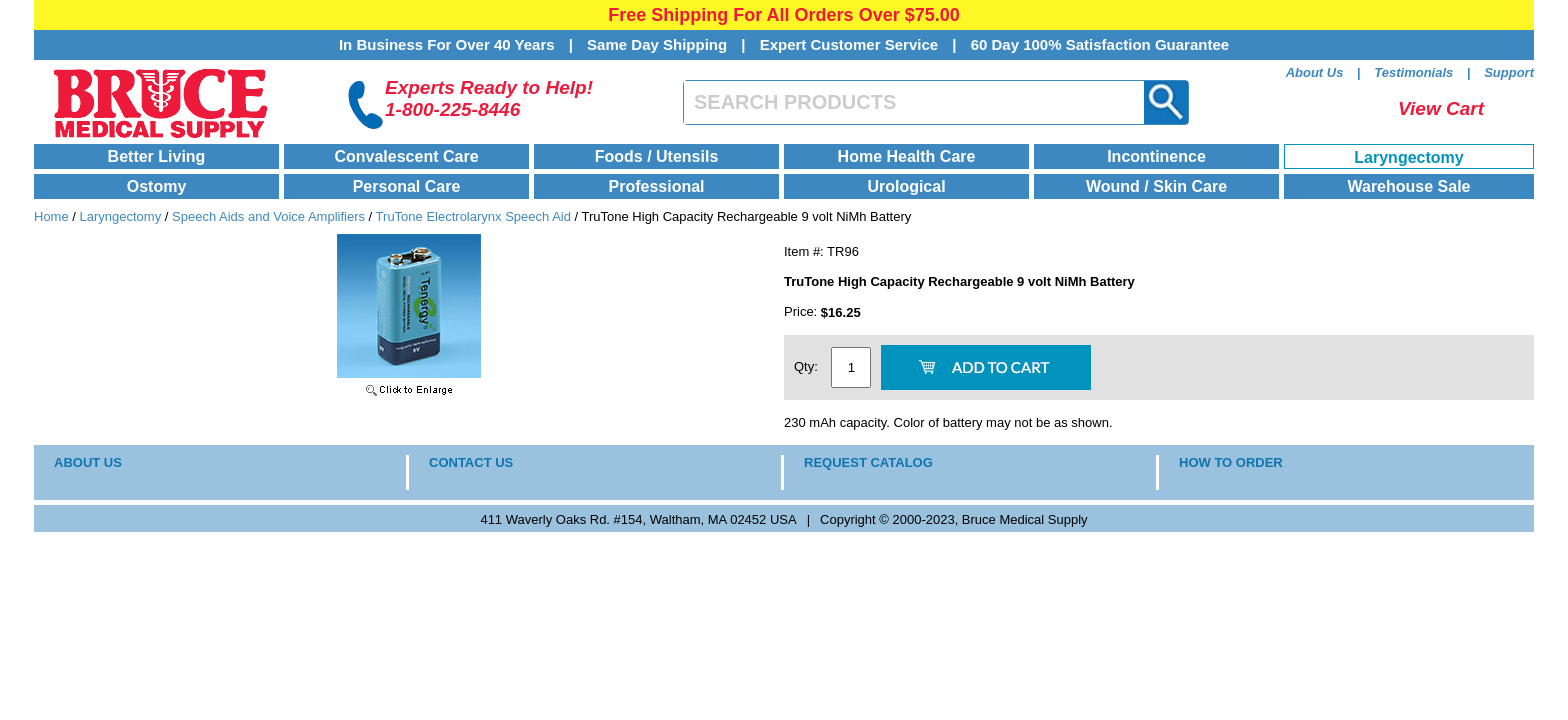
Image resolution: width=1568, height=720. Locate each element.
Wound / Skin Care (1156, 186)
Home (51, 216)
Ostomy (157, 186)
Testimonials (1413, 72)
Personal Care (407, 186)
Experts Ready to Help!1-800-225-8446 (489, 98)
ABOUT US (88, 462)
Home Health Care (907, 156)
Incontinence (1156, 156)
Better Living (157, 156)
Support (1509, 72)
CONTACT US (471, 462)
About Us (1315, 72)
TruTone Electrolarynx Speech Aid (473, 216)
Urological (906, 186)
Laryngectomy (1408, 157)
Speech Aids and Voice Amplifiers (268, 216)
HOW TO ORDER (1231, 462)
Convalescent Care (406, 156)
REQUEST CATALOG (868, 462)
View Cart (1441, 108)
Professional (656, 186)
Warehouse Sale (1408, 186)
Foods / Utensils (657, 156)
